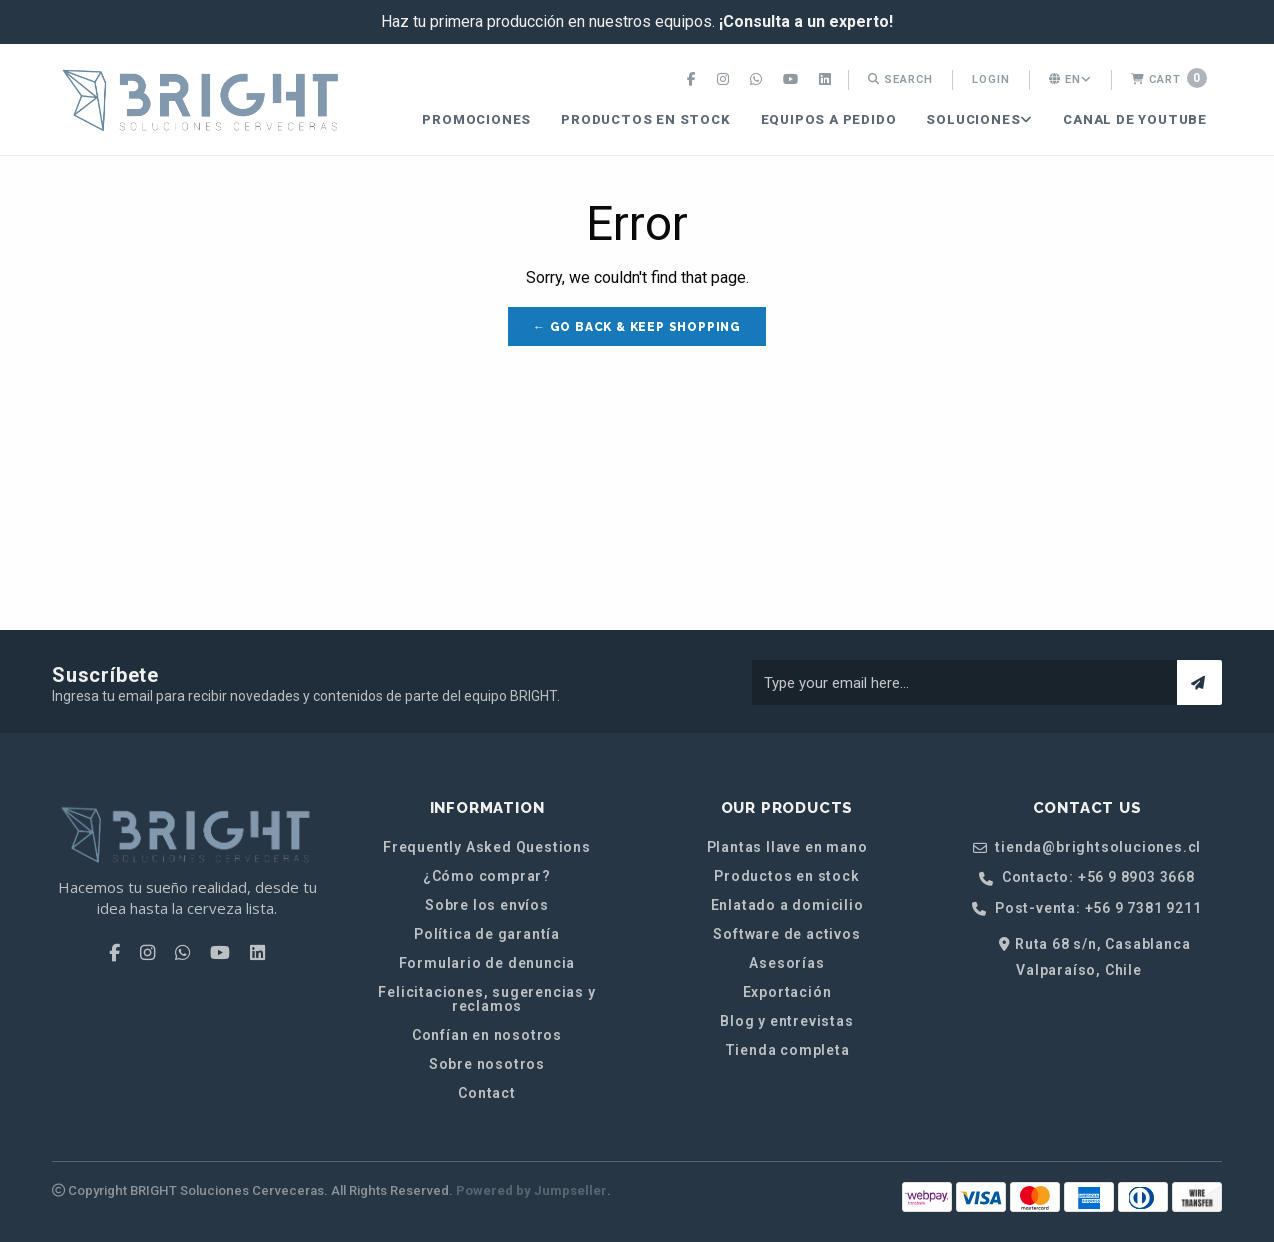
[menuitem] (694, 80)
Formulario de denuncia (487, 963)
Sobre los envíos (487, 905)
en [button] (1070, 79)
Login (991, 79)
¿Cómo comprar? (487, 876)
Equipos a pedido (829, 119)
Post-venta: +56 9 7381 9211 (1086, 908)
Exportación (787, 992)
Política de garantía (487, 934)
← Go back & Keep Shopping (637, 327)
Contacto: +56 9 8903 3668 (1087, 877)
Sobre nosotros (487, 1064)
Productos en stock (645, 119)
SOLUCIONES (979, 119)
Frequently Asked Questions (487, 847)
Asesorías (786, 963)
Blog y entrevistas (786, 1021)
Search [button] (900, 79)
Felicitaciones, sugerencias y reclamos (486, 999)
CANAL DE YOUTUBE (1135, 119)
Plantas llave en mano (787, 847)
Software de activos (786, 934)
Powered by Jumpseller (531, 1190)
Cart (1169, 78)
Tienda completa (787, 1050)
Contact (487, 1093)
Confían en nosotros (487, 1035)
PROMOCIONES (476, 119)
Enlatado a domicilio (787, 905)
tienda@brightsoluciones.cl (1087, 847)
